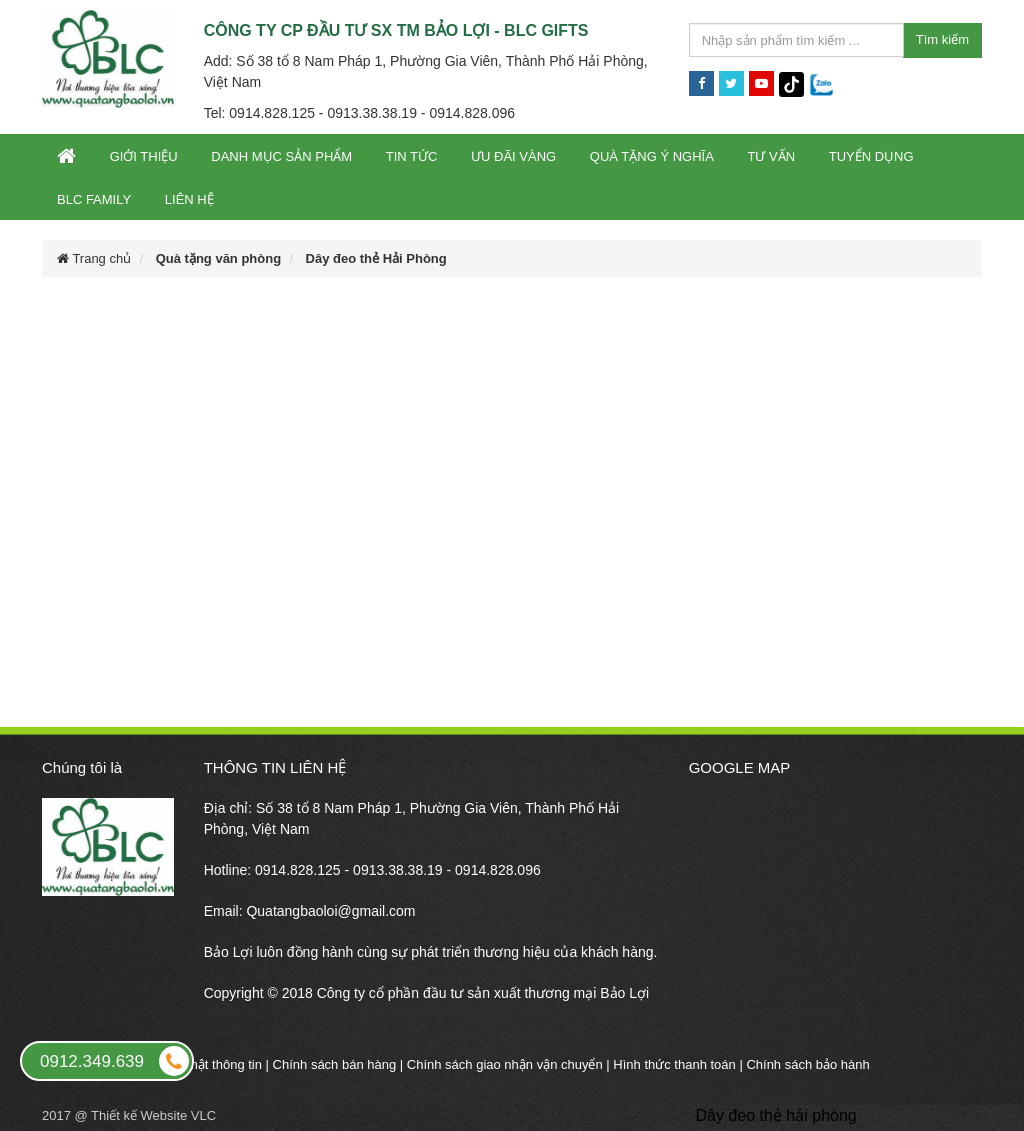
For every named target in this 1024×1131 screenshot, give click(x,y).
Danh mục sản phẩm (281, 156)
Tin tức (412, 156)
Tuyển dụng (871, 156)
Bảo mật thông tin (211, 1064)
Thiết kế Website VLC (153, 1115)
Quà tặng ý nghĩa (652, 156)
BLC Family (94, 199)
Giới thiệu (144, 156)
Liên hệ (189, 199)
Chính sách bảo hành (807, 1064)
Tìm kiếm (942, 39)
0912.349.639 (116, 1061)
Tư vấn (771, 156)
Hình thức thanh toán (674, 1064)
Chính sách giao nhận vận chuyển (505, 1064)
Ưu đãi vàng (513, 156)
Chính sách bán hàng (335, 1064)
